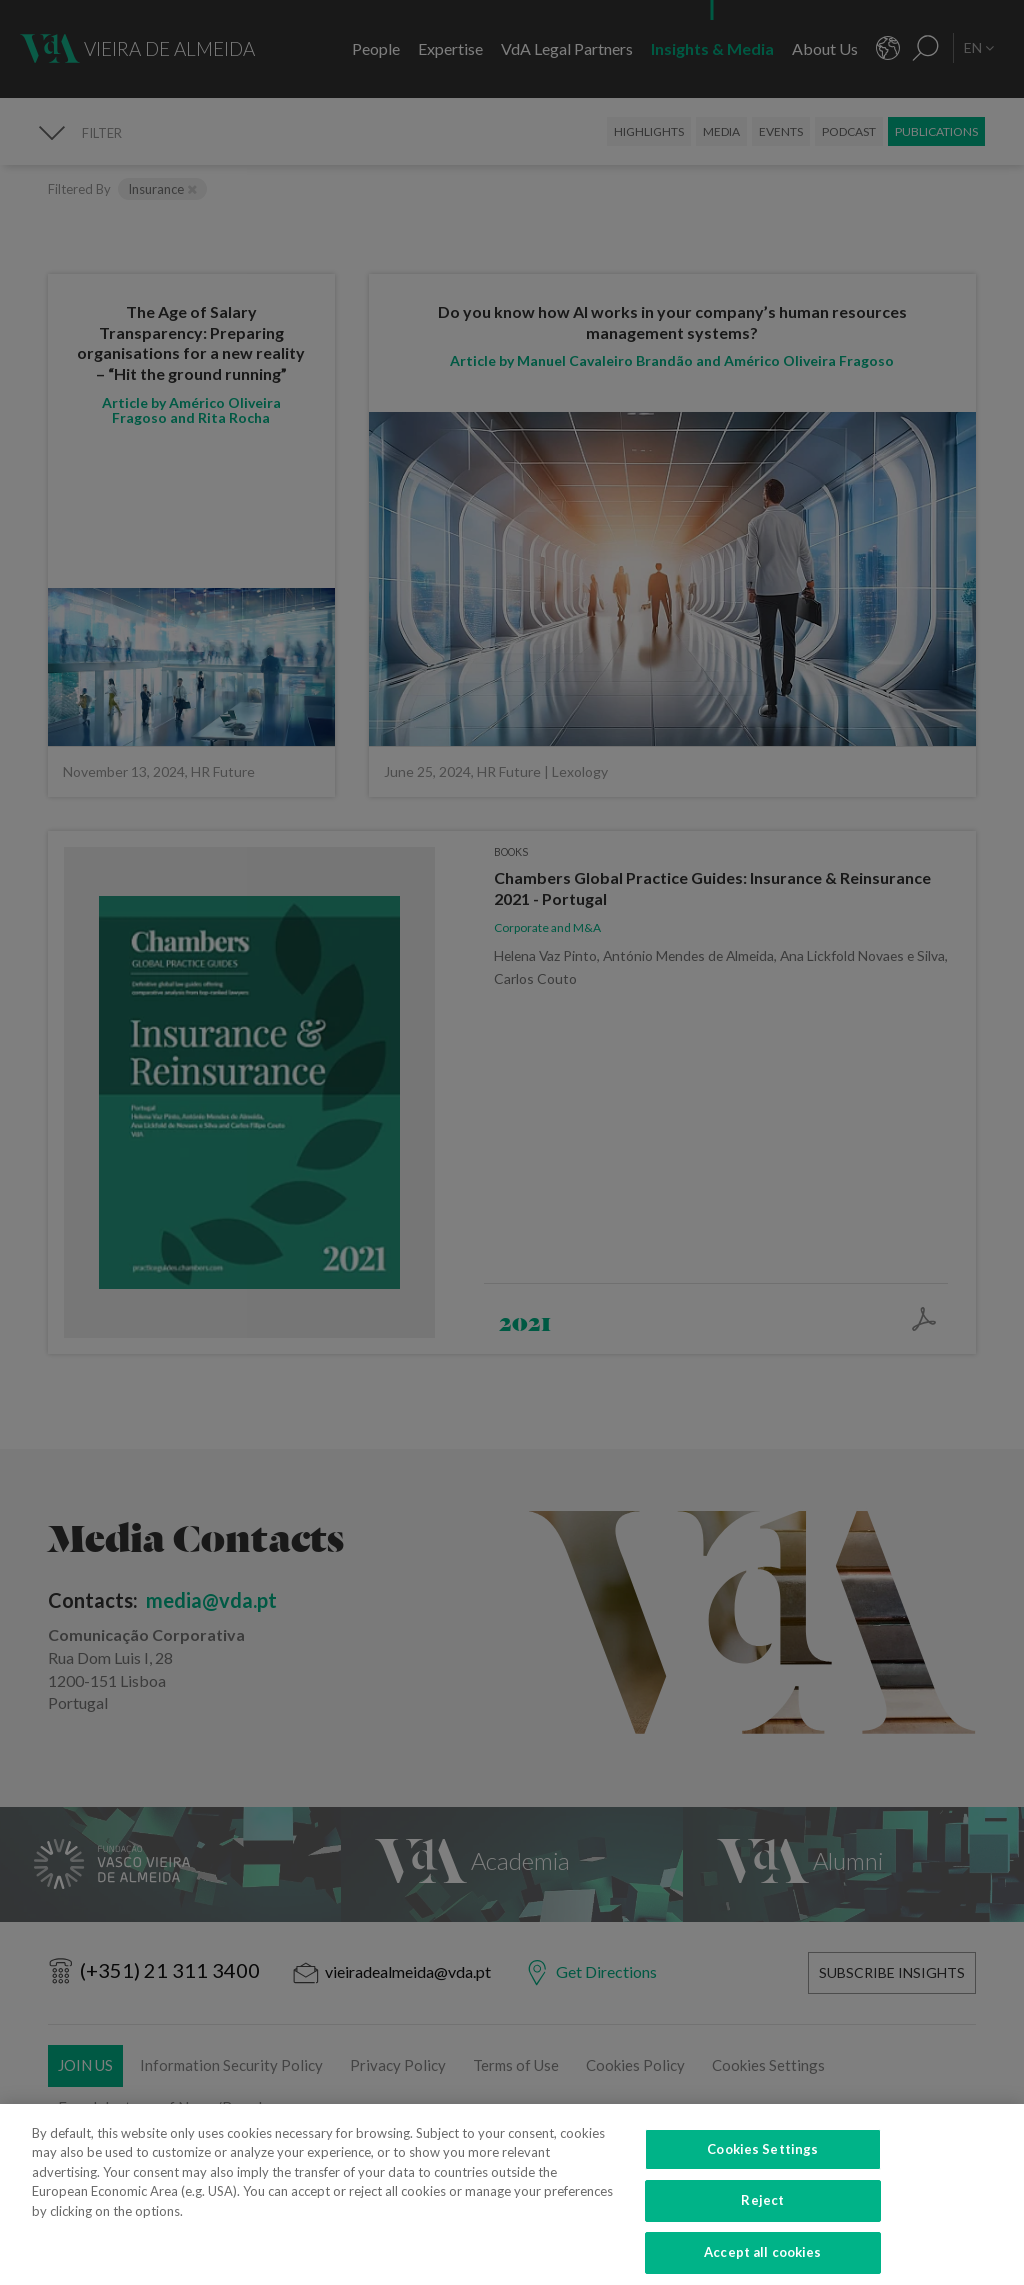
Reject (762, 2215)
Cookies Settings (762, 2163)
